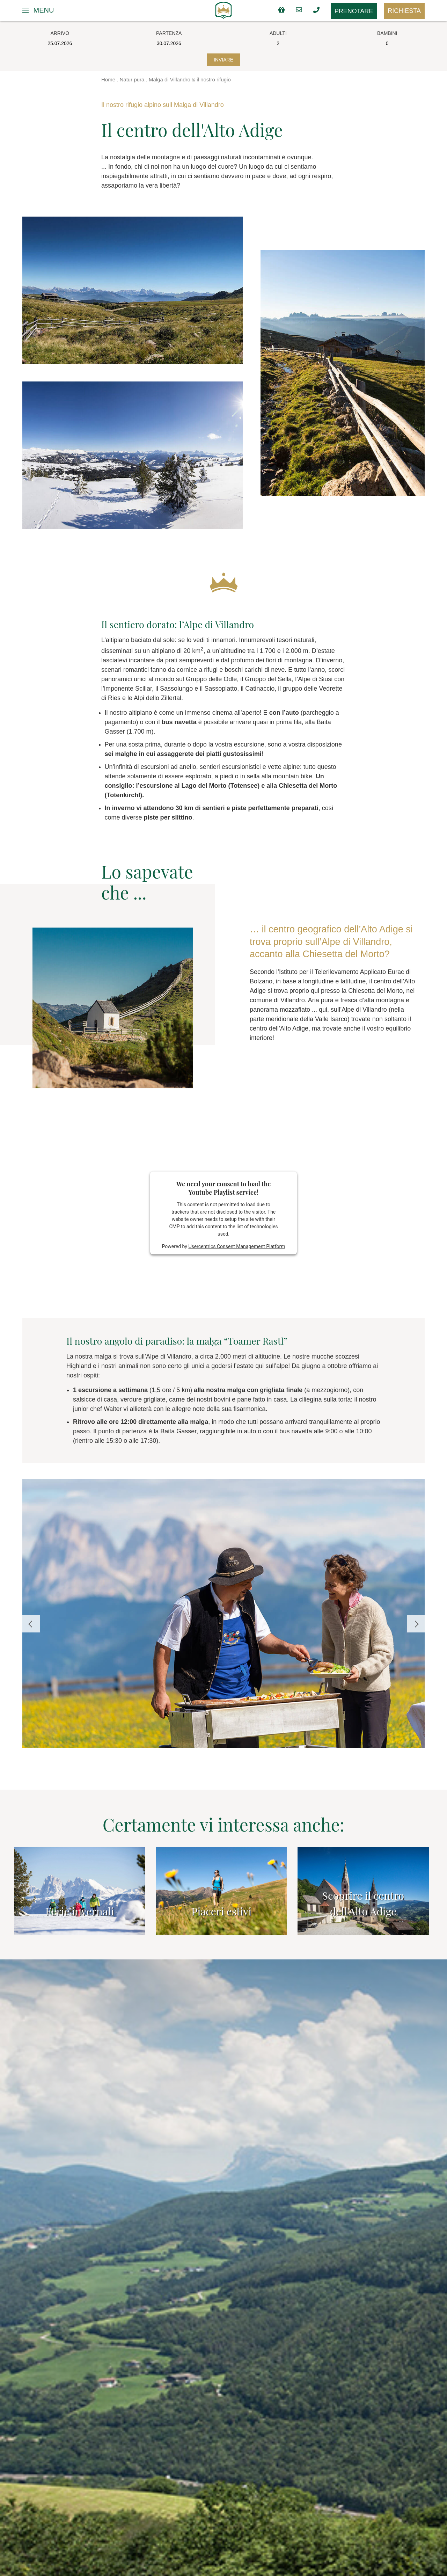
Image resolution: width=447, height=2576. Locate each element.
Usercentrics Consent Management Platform (236, 1246)
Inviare (223, 60)
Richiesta (404, 10)
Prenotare (354, 11)
